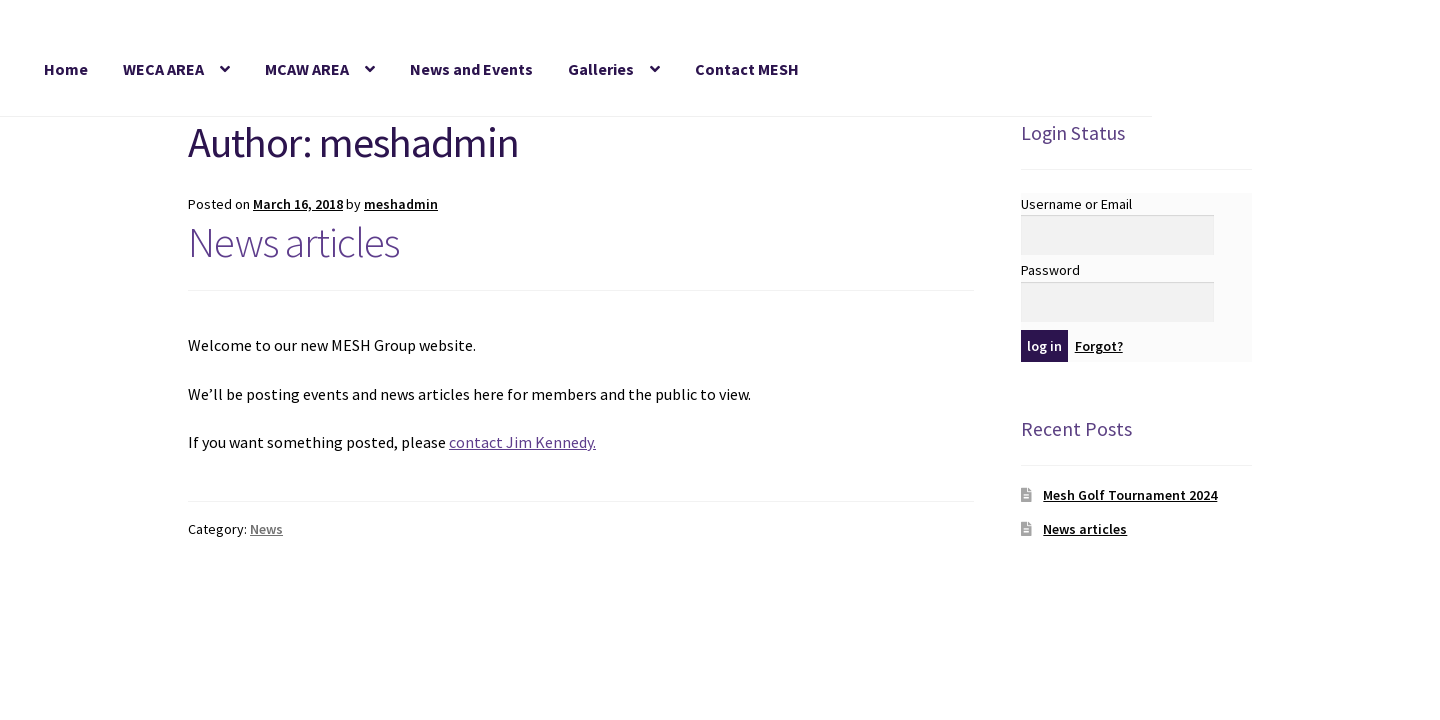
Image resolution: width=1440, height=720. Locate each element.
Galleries (601, 69)
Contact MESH (747, 69)
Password (1050, 270)
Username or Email (1076, 204)
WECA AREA (163, 69)
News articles (293, 242)
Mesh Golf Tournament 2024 (1130, 495)
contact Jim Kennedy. (522, 442)
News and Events (471, 69)
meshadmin (401, 204)
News (266, 529)
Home (66, 69)
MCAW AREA (307, 69)
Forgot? (1099, 346)
